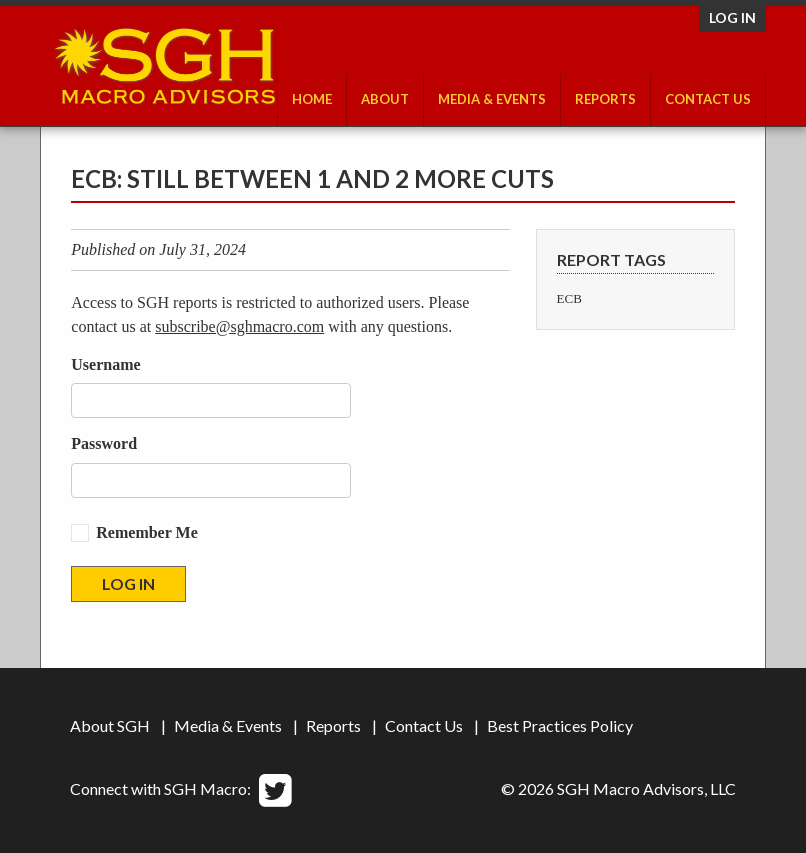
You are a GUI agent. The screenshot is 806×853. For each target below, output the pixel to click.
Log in (732, 17)
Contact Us (708, 99)
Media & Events (492, 99)
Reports (605, 99)
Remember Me (146, 532)
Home (312, 99)
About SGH (110, 725)
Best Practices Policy (560, 725)
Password (104, 443)
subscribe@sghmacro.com (239, 326)
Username (105, 364)
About (385, 99)
